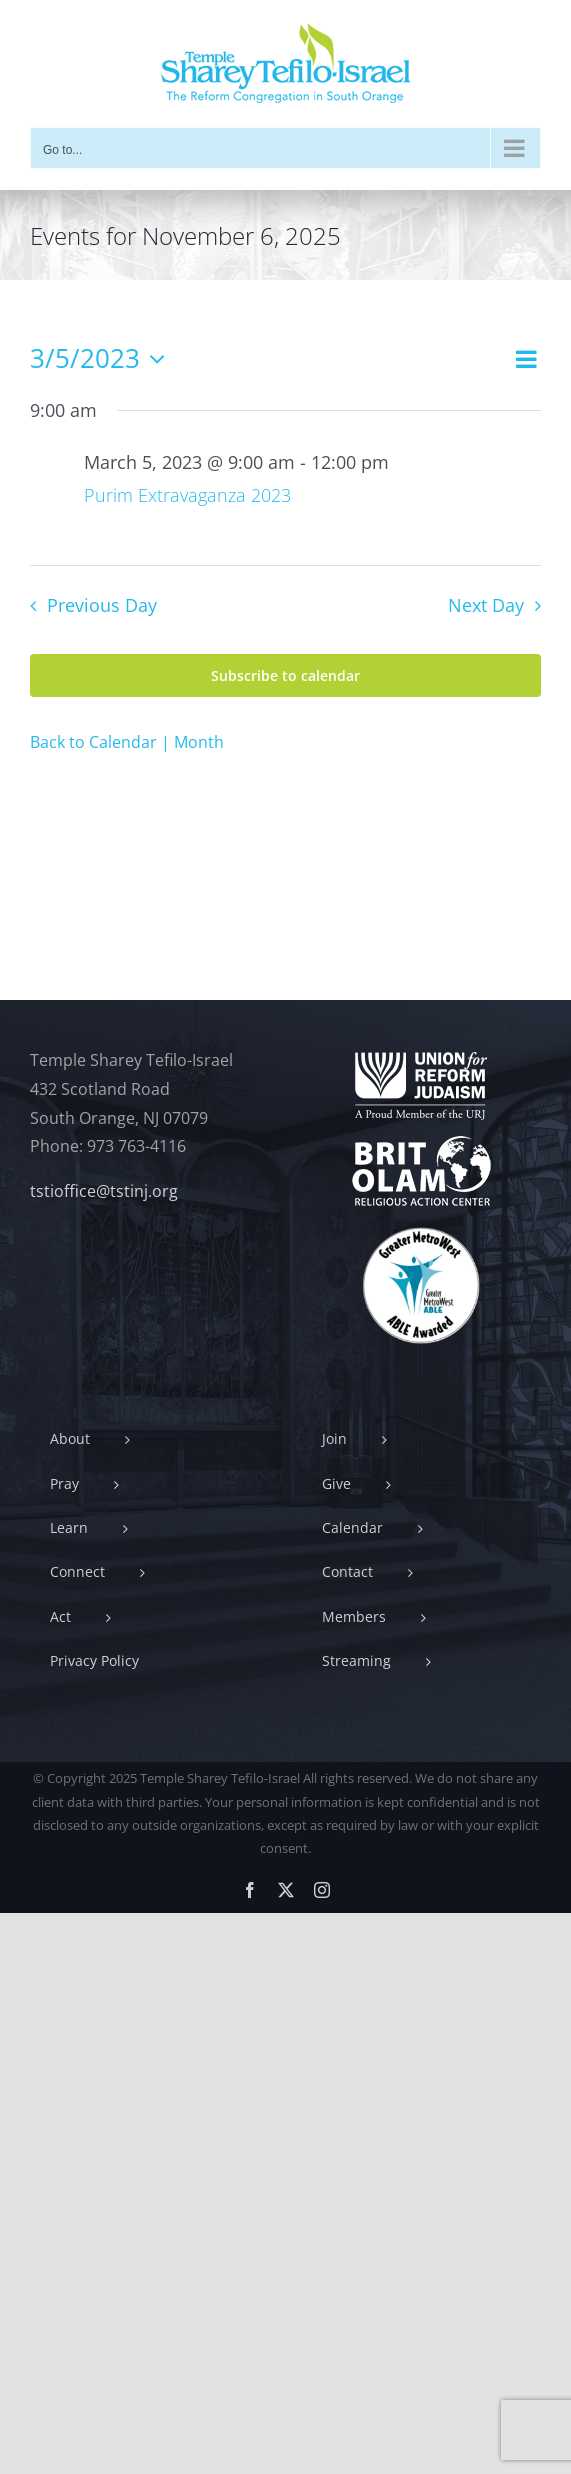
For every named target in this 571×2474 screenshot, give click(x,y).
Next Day (486, 605)
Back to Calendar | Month (127, 742)
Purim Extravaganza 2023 (187, 495)
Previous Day (102, 605)
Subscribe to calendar (285, 675)
